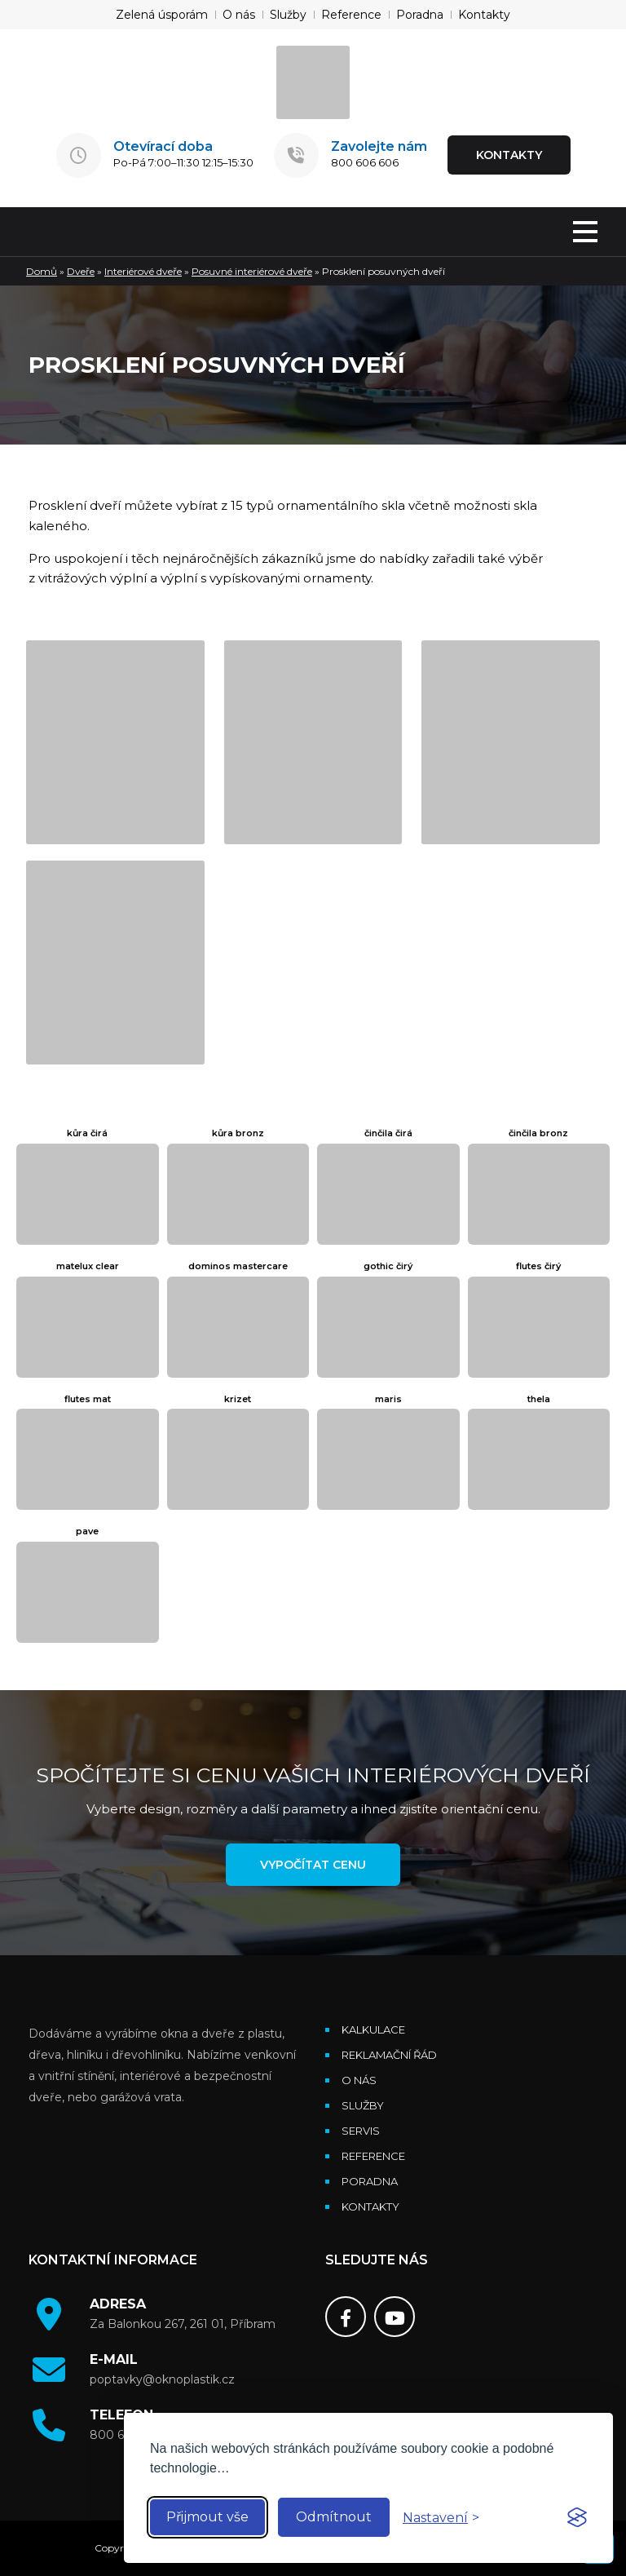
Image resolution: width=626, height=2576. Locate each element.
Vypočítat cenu (313, 1864)
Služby (288, 14)
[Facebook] (345, 2316)
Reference (351, 14)
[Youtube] (394, 2316)
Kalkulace (373, 2029)
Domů (41, 271)
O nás (239, 14)
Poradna (419, 14)
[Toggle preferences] (441, 2517)
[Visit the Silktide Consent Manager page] (577, 2517)
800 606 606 (365, 162)
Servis (361, 2130)
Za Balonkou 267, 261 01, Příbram (183, 2324)
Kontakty (484, 14)
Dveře (81, 271)
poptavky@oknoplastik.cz (162, 2379)
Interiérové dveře (143, 271)
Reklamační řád (389, 2054)
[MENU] (585, 233)
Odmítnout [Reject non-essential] (334, 2517)
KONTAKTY (509, 155)
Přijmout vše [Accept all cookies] (207, 2517)
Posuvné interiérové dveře (252, 271)
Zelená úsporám (162, 14)
